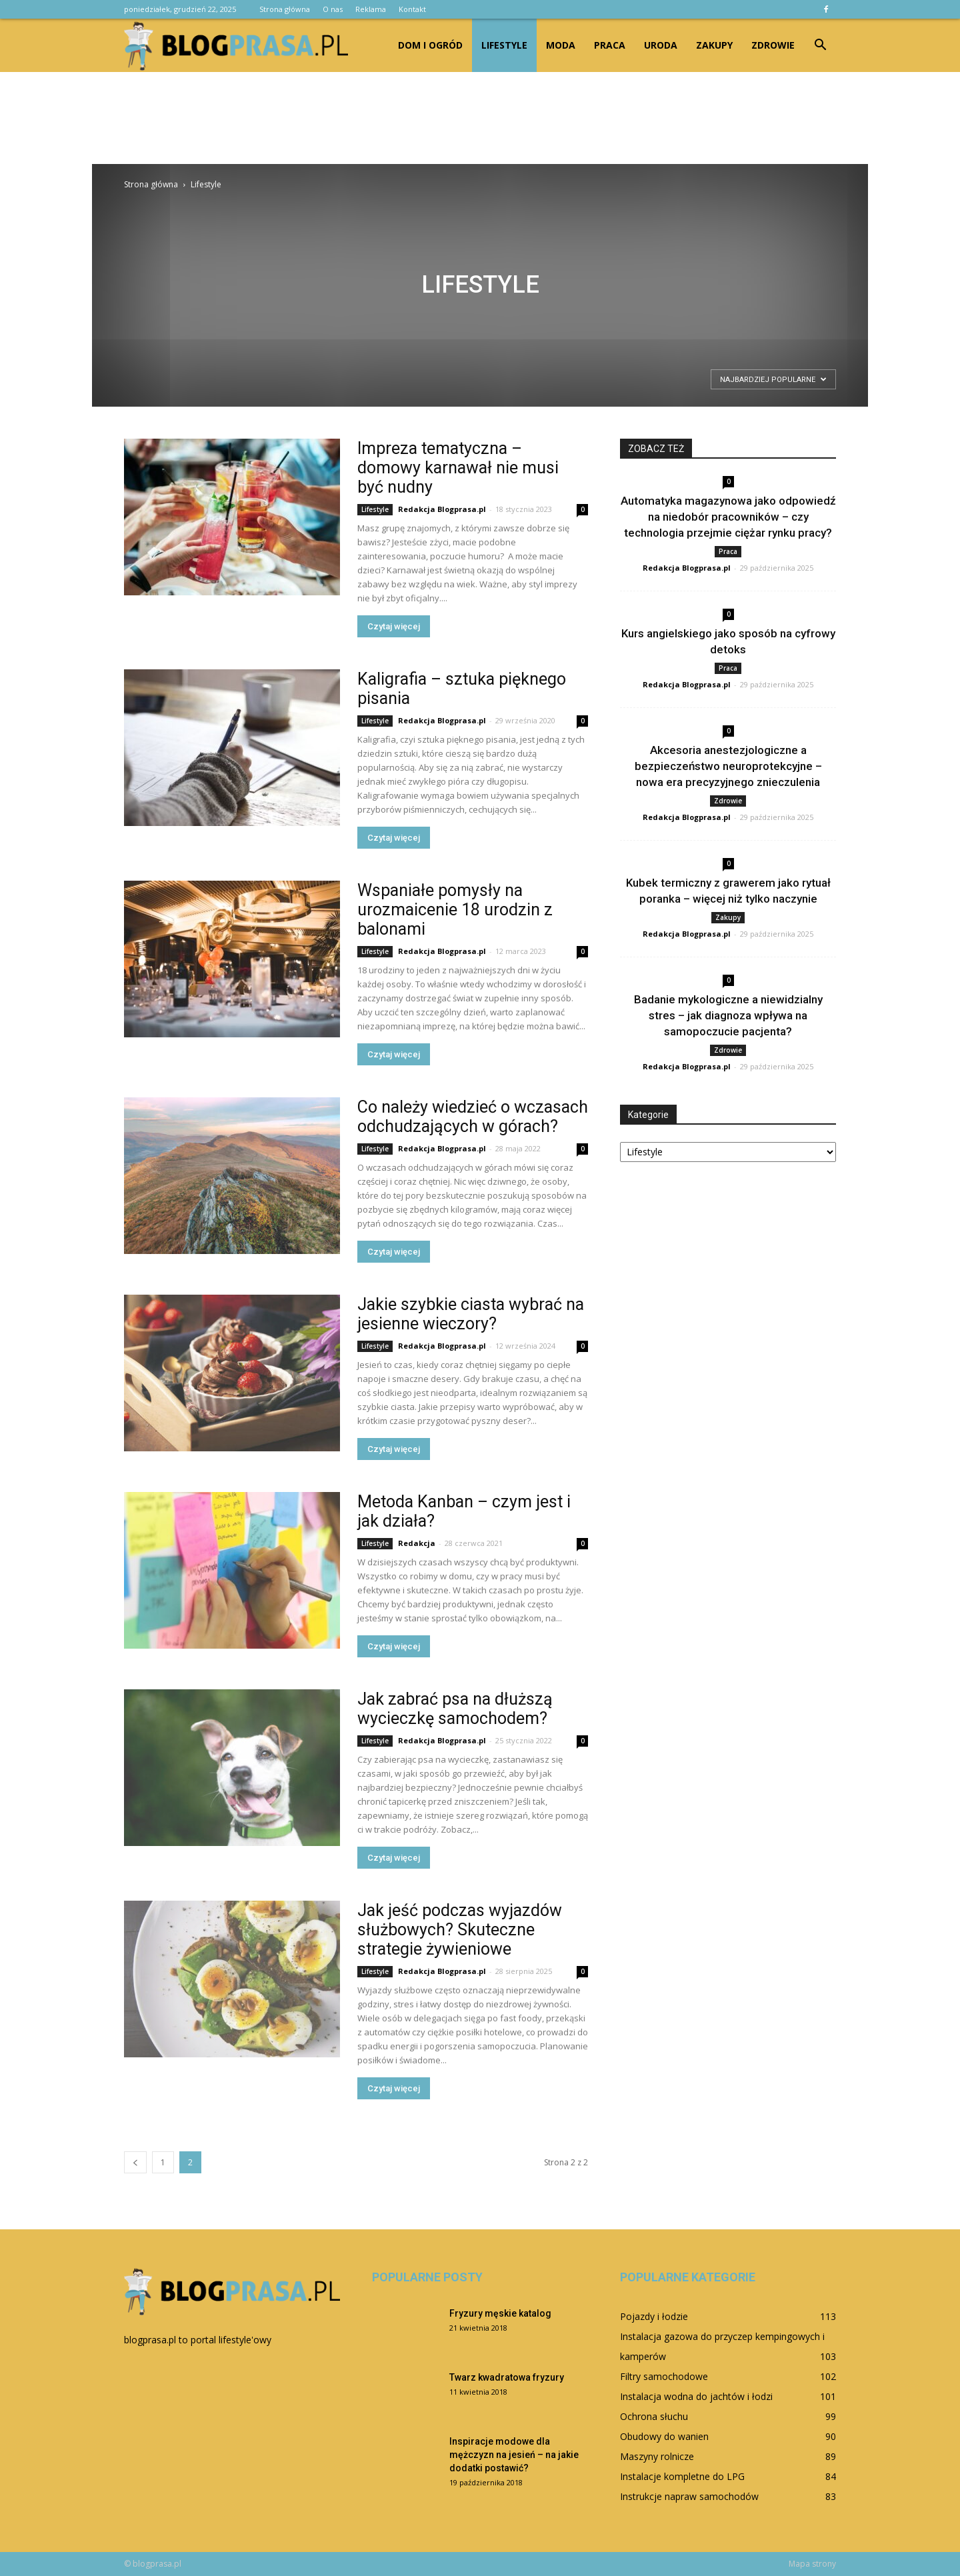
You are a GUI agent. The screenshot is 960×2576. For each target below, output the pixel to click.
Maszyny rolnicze (657, 2456)
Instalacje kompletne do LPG (682, 2476)
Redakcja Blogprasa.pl (442, 509)
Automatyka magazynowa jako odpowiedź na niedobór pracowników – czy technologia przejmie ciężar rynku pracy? (728, 516)
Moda (560, 45)
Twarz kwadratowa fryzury (506, 2377)
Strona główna (284, 9)
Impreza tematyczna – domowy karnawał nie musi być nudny (458, 468)
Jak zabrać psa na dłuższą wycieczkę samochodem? (455, 1708)
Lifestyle (504, 45)
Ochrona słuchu (654, 2416)
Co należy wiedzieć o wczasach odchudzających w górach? (472, 1116)
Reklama (370, 9)
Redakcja (416, 1543)
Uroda (660, 45)
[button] (820, 45)
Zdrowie (773, 45)
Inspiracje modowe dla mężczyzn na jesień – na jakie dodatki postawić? (514, 2454)
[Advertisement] (480, 118)
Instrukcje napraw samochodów (689, 2496)
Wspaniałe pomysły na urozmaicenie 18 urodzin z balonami (455, 910)
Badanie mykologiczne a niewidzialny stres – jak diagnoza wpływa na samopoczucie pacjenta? (728, 1015)
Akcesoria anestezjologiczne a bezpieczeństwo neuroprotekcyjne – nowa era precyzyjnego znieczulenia (728, 766)
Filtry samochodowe (664, 2376)
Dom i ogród (430, 45)
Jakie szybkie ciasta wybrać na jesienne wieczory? (470, 1314)
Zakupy (714, 45)
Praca (609, 45)
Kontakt (412, 9)
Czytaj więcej (393, 626)
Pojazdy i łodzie (654, 2316)
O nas (333, 9)
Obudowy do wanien (664, 2436)
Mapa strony (812, 2563)
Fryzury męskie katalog (500, 2313)
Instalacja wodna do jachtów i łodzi (696, 2396)
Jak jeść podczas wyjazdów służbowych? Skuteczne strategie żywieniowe (459, 1930)
